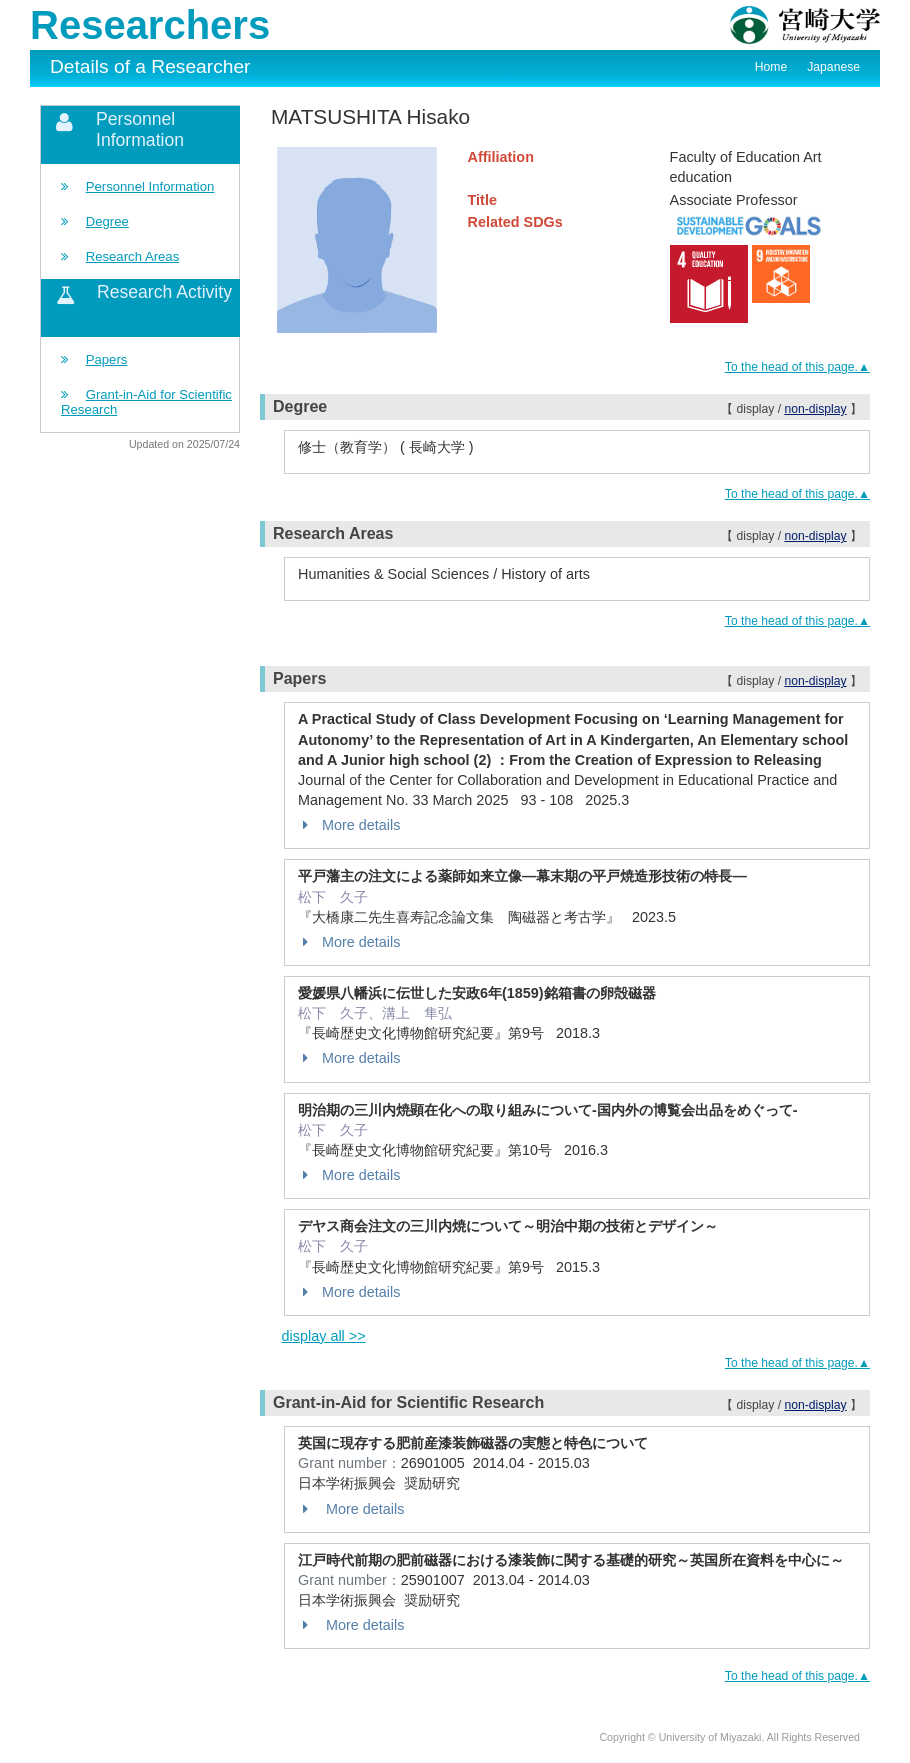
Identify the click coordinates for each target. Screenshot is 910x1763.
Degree (107, 221)
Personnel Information (150, 186)
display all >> (324, 1336)
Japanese (833, 67)
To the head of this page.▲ (797, 367)
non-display (815, 409)
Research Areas (133, 256)
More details (349, 825)
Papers (107, 359)
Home (771, 67)
